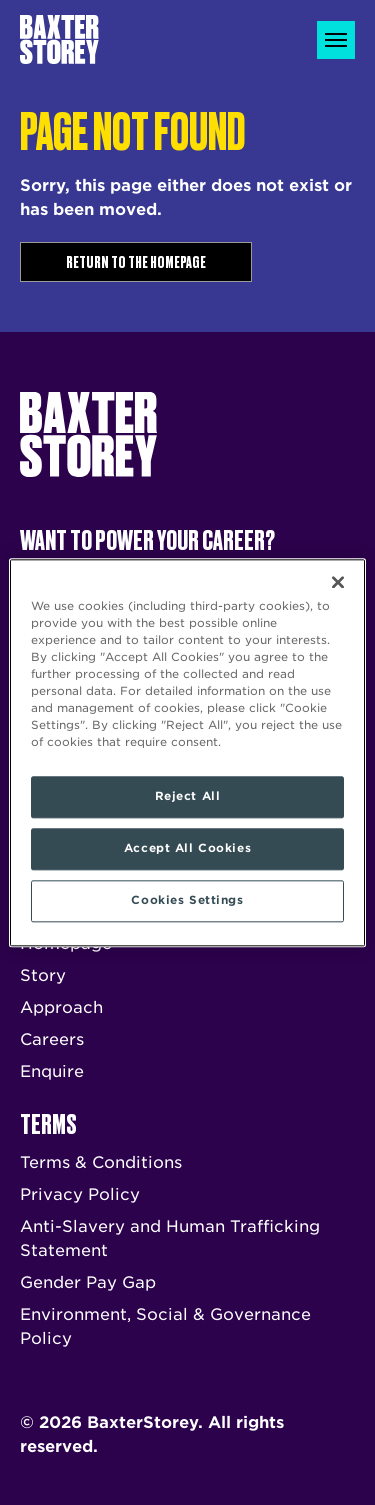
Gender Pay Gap (88, 1282)
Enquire (52, 1071)
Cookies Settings (187, 900)
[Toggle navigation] (336, 40)
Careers (52, 1039)
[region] (187, 752)
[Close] (338, 582)
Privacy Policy (80, 1194)
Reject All (188, 796)
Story (43, 975)
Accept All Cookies (187, 848)
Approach (61, 1007)
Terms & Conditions (101, 1162)
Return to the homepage (136, 261)
